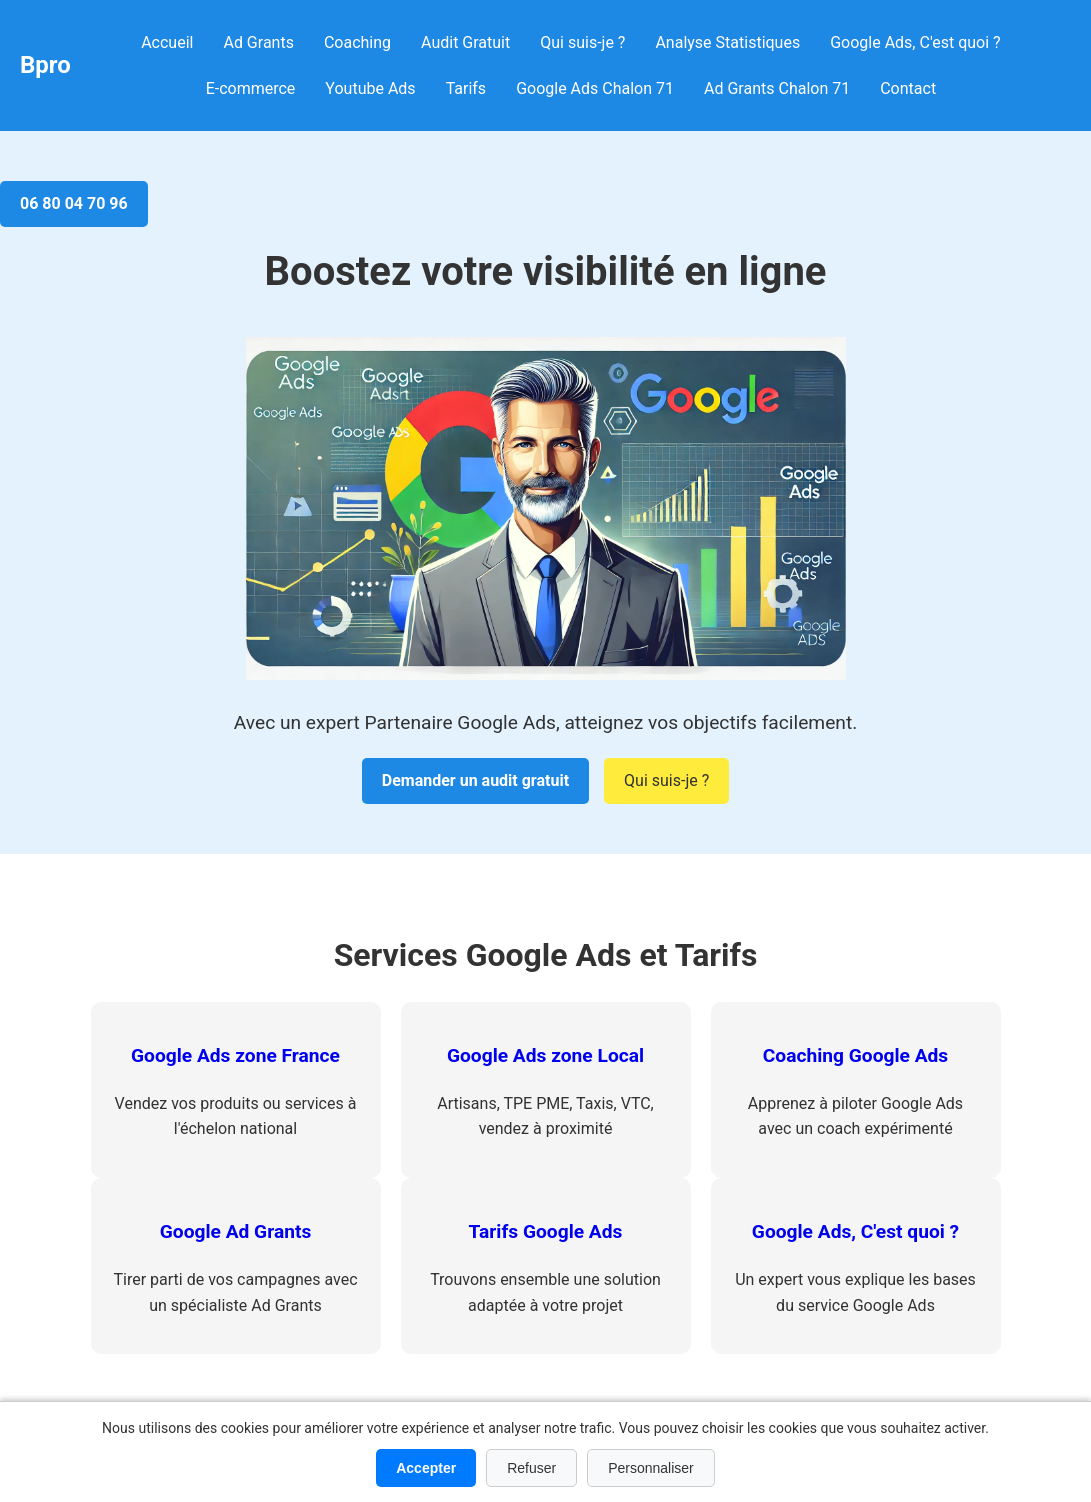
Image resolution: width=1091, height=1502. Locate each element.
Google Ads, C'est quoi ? (915, 42)
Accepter (426, 1468)
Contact (908, 88)
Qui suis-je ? (582, 42)
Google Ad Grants (236, 1231)
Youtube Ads (370, 88)
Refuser (531, 1468)
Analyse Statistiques (727, 42)
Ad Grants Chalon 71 (777, 88)
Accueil (167, 42)
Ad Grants (258, 42)
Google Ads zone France (235, 1055)
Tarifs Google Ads (546, 1231)
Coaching (357, 42)
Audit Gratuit (465, 42)
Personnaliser (651, 1468)
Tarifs (466, 88)
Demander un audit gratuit (475, 780)
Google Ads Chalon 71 (595, 88)
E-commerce (251, 88)
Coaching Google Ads (855, 1055)
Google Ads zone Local (545, 1055)
